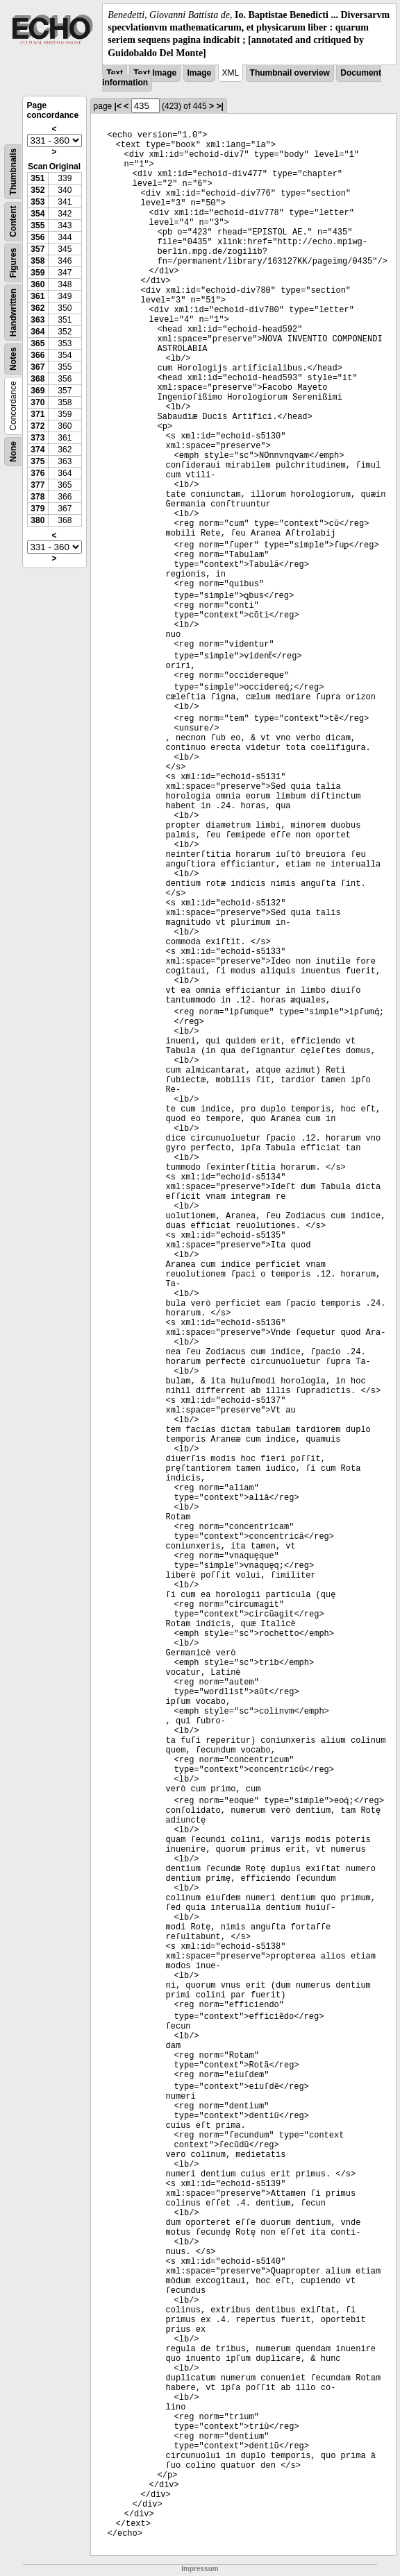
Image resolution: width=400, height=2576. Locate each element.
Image (200, 73)
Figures (13, 263)
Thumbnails (13, 171)
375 (37, 461)
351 (37, 178)
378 (37, 497)
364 (37, 331)
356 (37, 237)
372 (37, 426)
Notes (13, 358)
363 (37, 320)
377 (37, 485)
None (13, 451)
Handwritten (13, 312)
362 (37, 308)
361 (37, 296)
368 (37, 379)
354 (37, 214)
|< (118, 106)
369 (37, 390)
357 (37, 249)
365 (37, 343)
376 (37, 473)
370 (37, 402)
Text (114, 73)
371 (37, 414)
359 (37, 273)
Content (13, 221)
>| (219, 106)
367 (37, 367)
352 (37, 190)
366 (37, 355)
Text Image (154, 73)
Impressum (199, 2569)
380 (37, 520)
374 (37, 449)
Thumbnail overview (290, 73)
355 (37, 225)
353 (37, 202)
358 (37, 261)
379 (37, 508)
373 (37, 438)
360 (37, 284)
